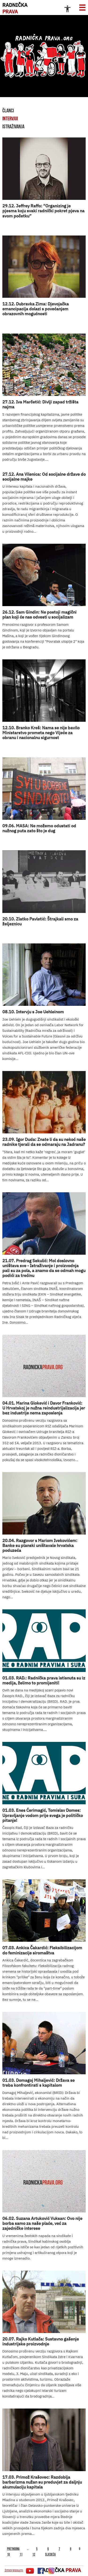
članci (8, 110)
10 (8, 2554)
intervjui (10, 118)
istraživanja (13, 126)
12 (33, 2554)
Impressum (14, 2570)
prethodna (13, 2549)
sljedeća (50, 2554)
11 (21, 2554)
